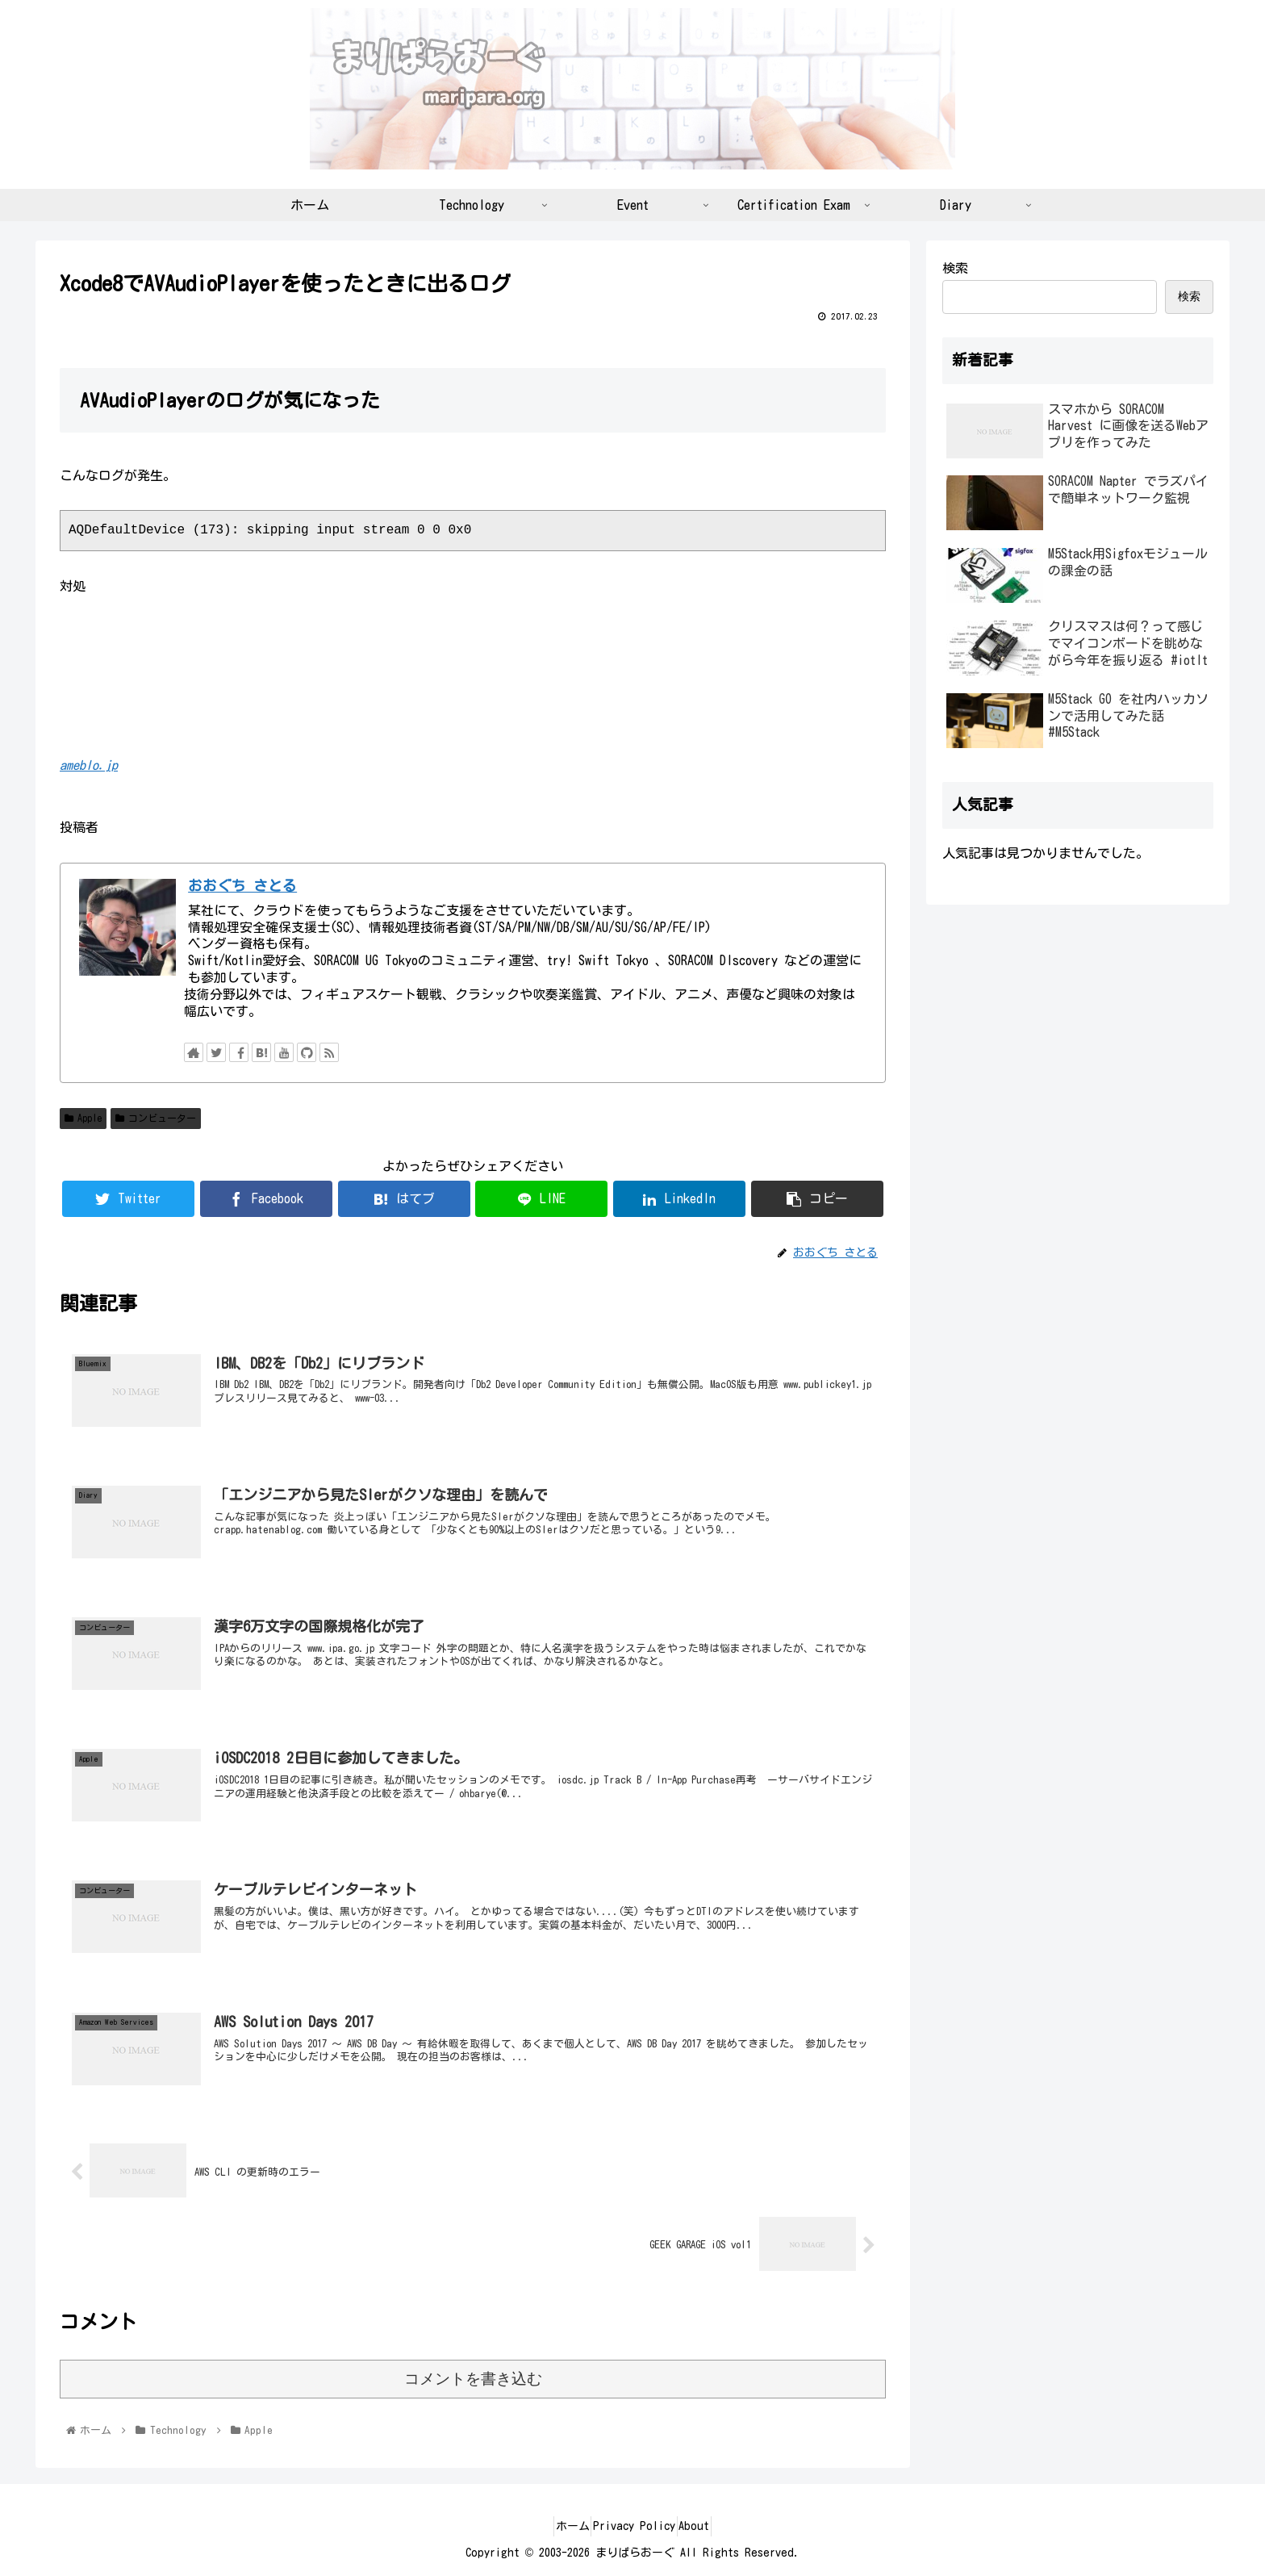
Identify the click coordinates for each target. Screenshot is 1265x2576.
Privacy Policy (634, 2526)
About (707, 2526)
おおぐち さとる (242, 886)
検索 (955, 267)
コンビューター (155, 1118)
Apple (83, 1118)
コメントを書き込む (473, 2378)
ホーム (559, 2526)
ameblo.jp (89, 765)
